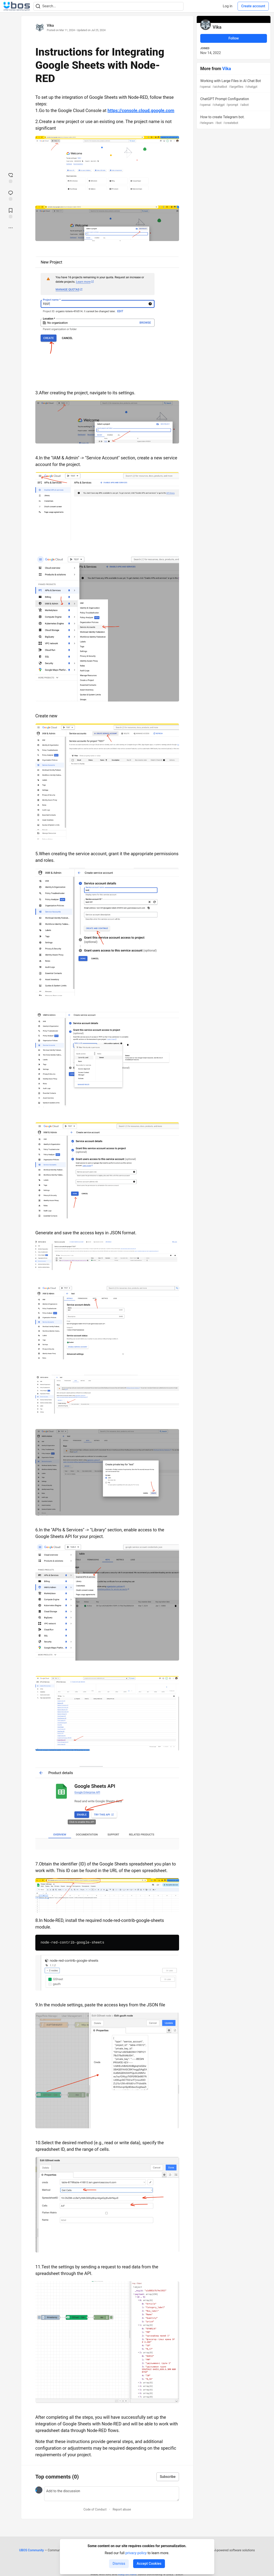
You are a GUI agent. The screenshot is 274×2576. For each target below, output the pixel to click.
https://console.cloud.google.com (141, 110)
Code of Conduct (95, 2509)
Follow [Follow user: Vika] (234, 38)
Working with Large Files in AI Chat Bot (233, 84)
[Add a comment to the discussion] (111, 2494)
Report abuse (122, 2509)
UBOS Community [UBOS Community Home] (31, 2550)
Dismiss (119, 2563)
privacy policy (136, 2553)
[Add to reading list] (11, 213)
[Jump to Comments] (11, 195)
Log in (227, 6)
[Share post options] (10, 227)
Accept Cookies (149, 2563)
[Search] (38, 6)
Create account (253, 6)
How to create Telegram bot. (233, 120)
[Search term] (108, 6)
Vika (50, 25)
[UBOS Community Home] (17, 6)
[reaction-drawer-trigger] (10, 177)
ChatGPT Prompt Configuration (233, 102)
